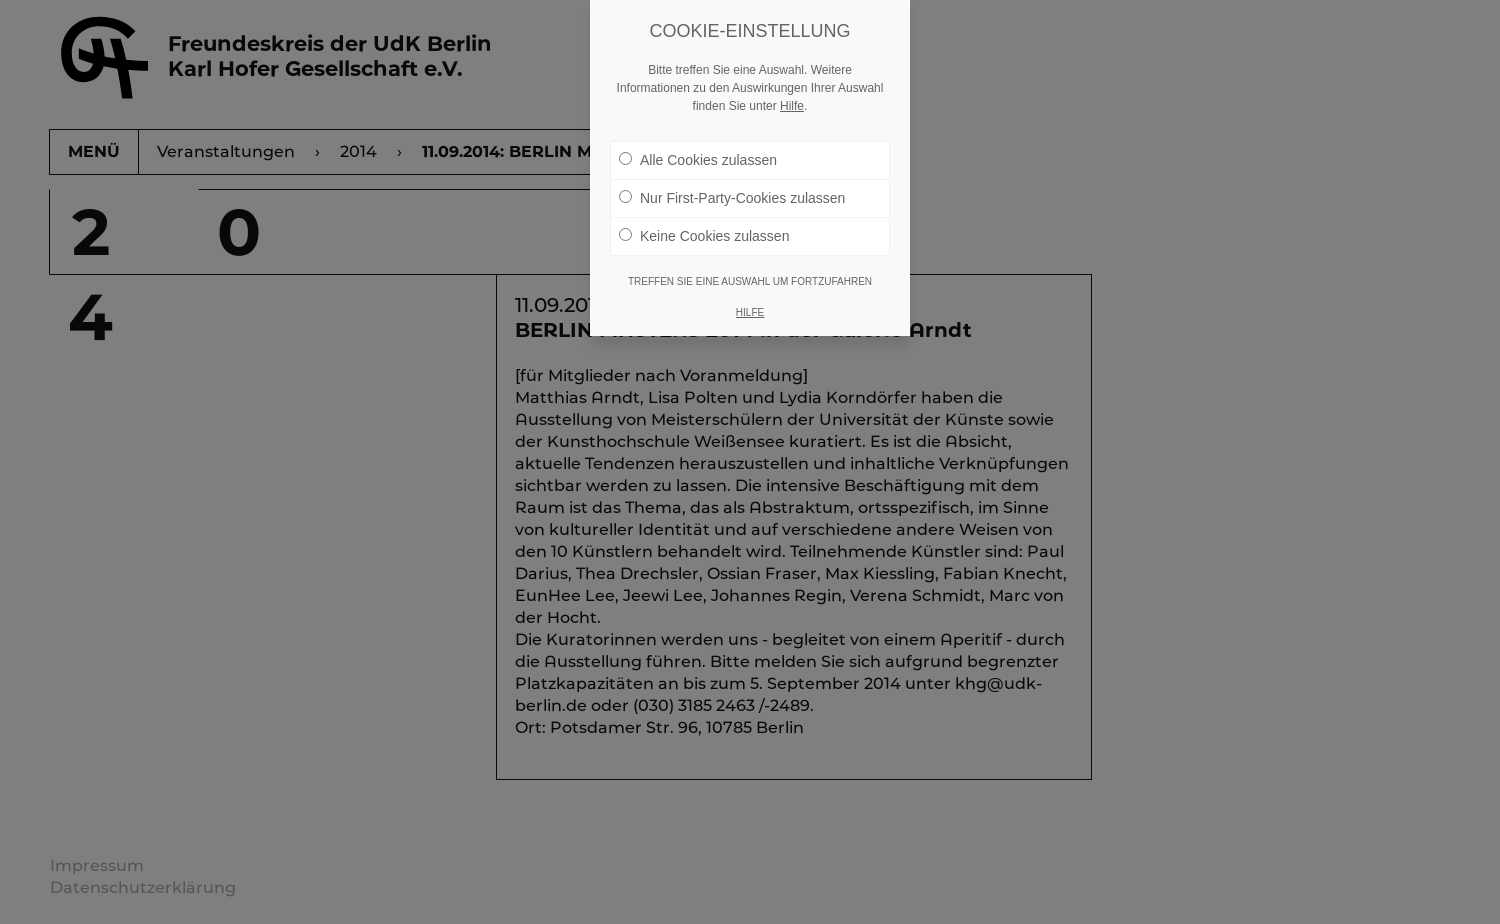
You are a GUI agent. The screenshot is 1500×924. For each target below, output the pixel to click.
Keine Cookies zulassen (704, 227)
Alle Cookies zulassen (698, 151)
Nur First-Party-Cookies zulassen (732, 189)
